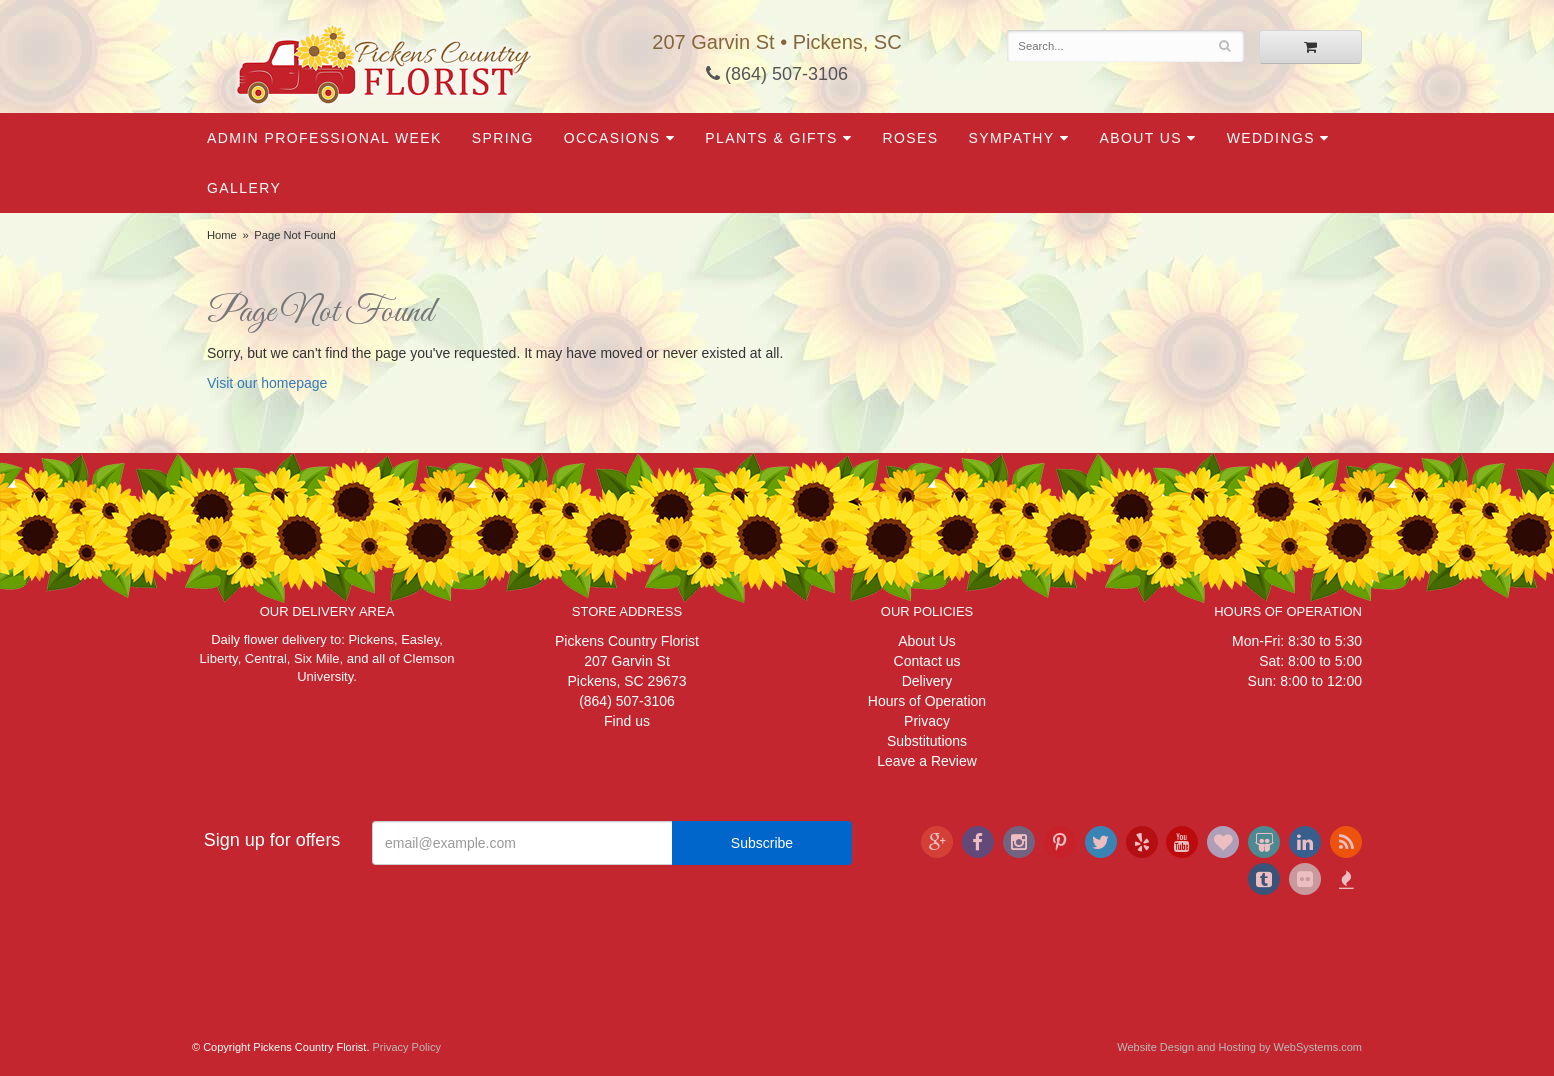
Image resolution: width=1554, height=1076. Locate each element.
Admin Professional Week (324, 138)
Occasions (612, 138)
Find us (627, 721)
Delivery (927, 681)
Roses (910, 138)
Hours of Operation (927, 701)
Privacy (927, 721)
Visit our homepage (267, 383)
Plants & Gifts (771, 138)
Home (222, 235)
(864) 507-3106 (777, 74)
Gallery (244, 188)
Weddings (1271, 138)
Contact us (927, 661)
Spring (503, 138)
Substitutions (927, 741)
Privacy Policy (407, 1047)
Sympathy (1011, 138)
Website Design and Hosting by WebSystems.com (1239, 1047)
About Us (1140, 138)
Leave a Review (927, 761)
